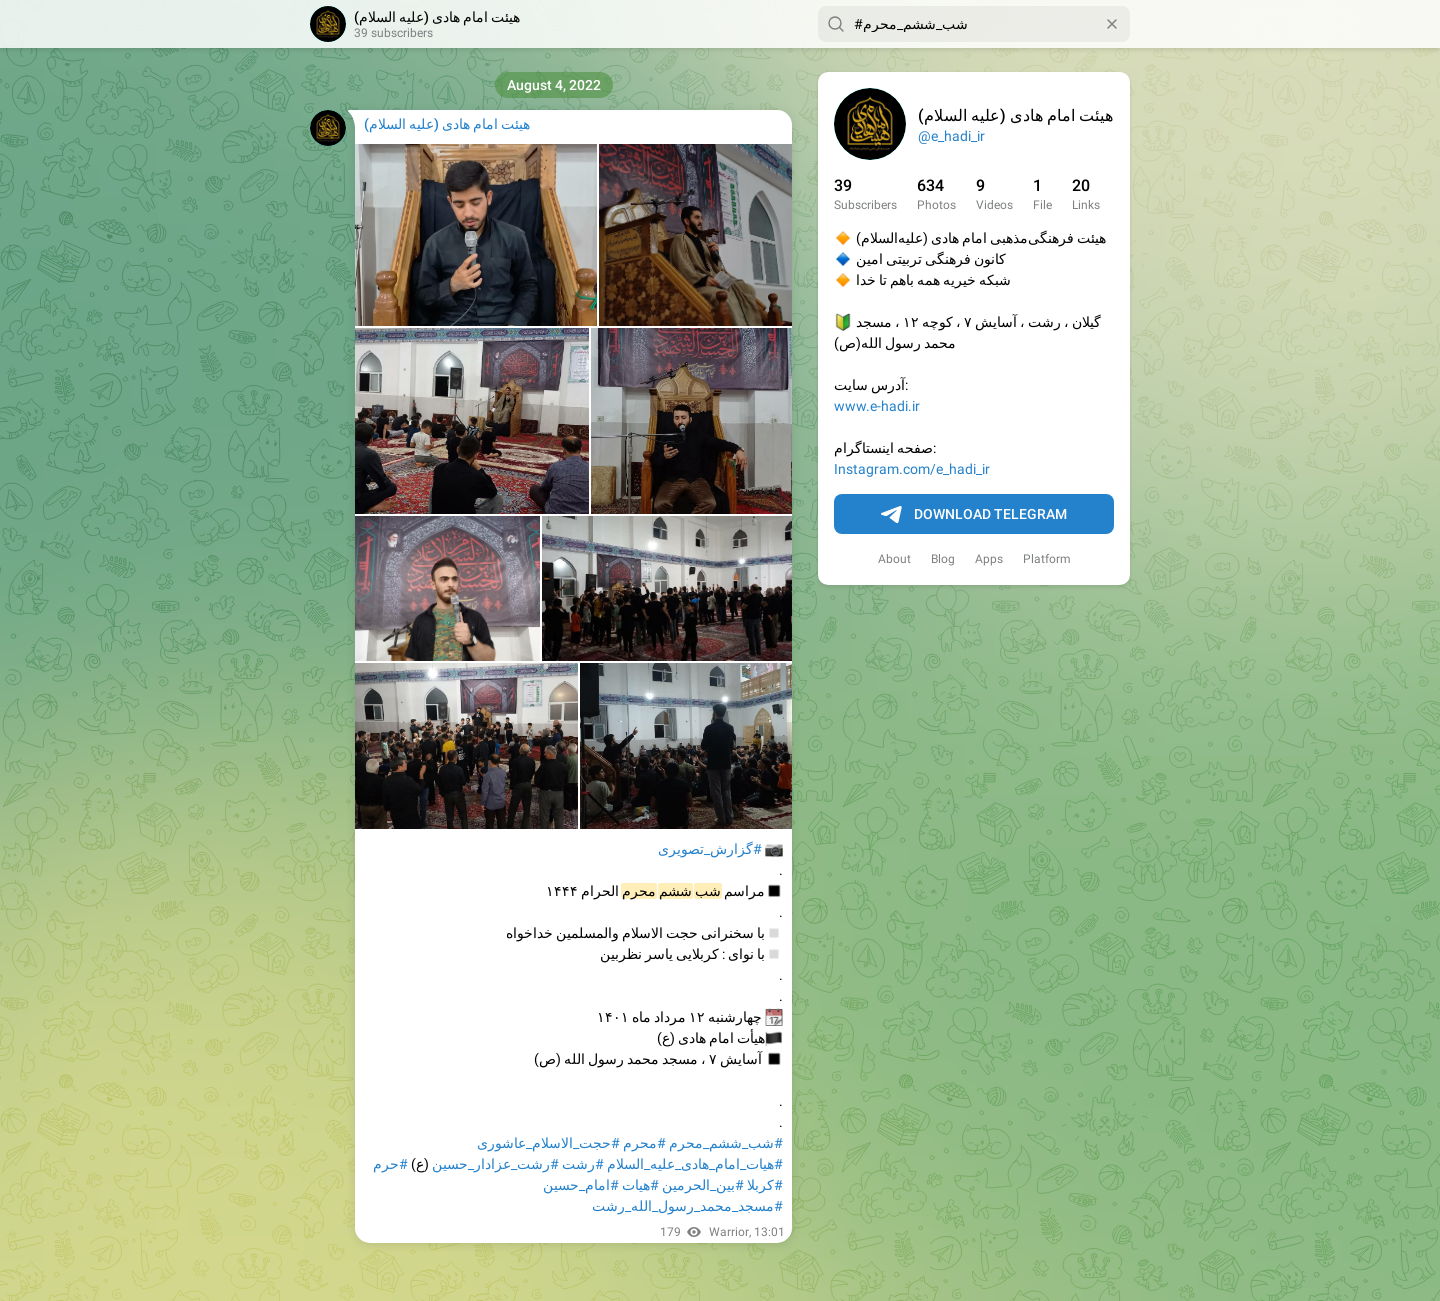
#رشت (583, 1164)
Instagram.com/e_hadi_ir (912, 469)
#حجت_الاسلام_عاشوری (548, 1143)
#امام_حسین (581, 1185)
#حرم (390, 1164)
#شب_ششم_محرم (726, 1143)
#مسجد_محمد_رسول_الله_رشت (687, 1206)
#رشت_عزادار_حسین (495, 1164)
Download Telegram (974, 515)
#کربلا (765, 1185)
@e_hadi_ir (951, 136)
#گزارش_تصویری (710, 849)
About (894, 559)
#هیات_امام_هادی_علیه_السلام (695, 1164)
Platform (1047, 559)
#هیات (640, 1185)
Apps (989, 559)
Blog (943, 559)
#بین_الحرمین (703, 1185)
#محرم (644, 1143)
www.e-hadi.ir (877, 406)
